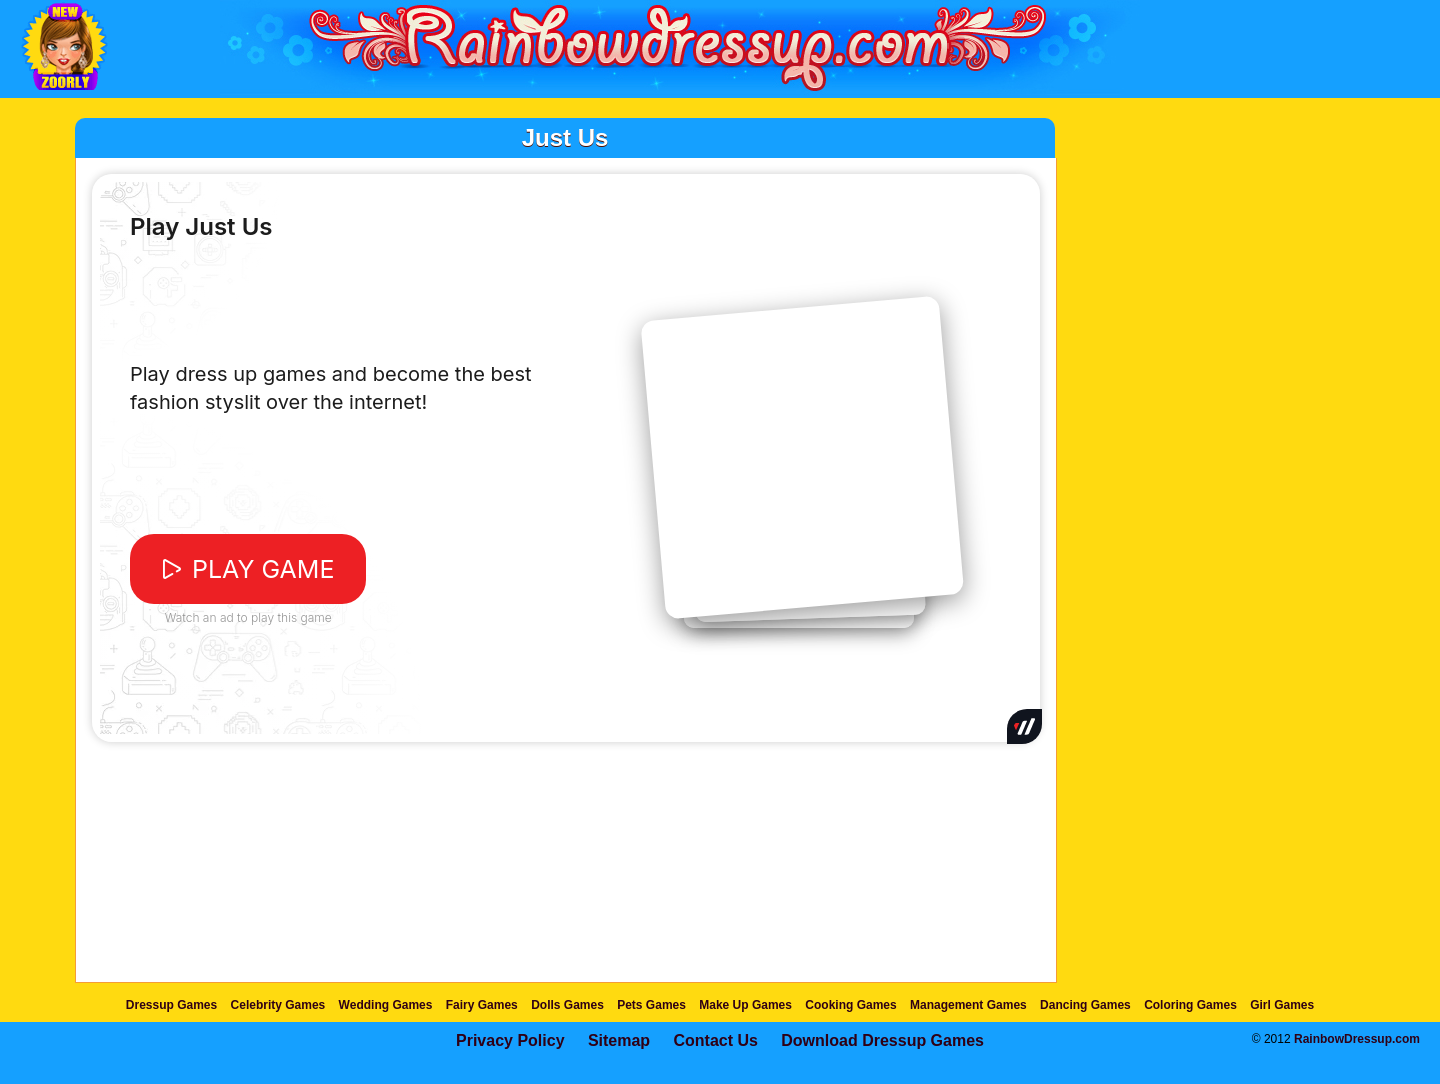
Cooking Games (850, 1005)
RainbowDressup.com (1357, 1039)
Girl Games (1282, 1005)
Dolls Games (567, 1005)
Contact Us (715, 1040)
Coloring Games (1190, 1005)
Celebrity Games (278, 1005)
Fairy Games (482, 1005)
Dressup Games (171, 1005)
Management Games (968, 1005)
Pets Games (651, 1005)
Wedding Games (386, 1005)
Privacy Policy (510, 1040)
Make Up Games (745, 1005)
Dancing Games (1085, 1005)
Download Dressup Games (882, 1040)
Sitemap (619, 1040)
